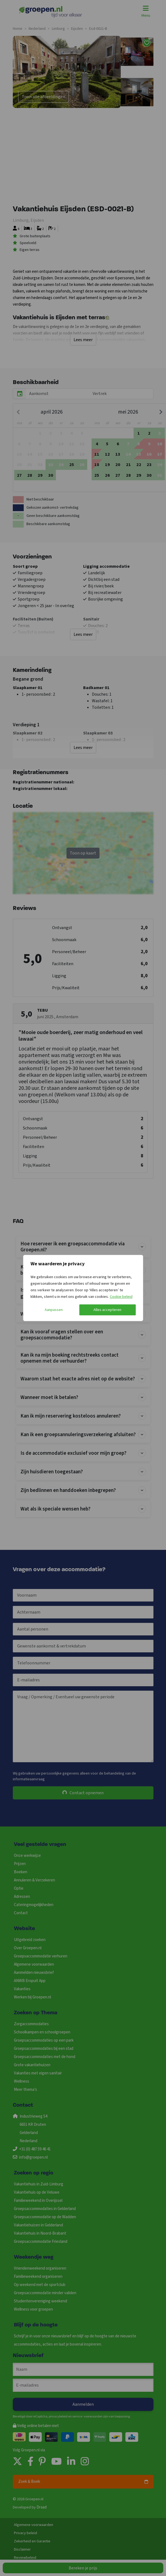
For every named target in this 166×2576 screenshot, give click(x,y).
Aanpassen (54, 1310)
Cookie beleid (121, 1296)
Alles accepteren (107, 1310)
